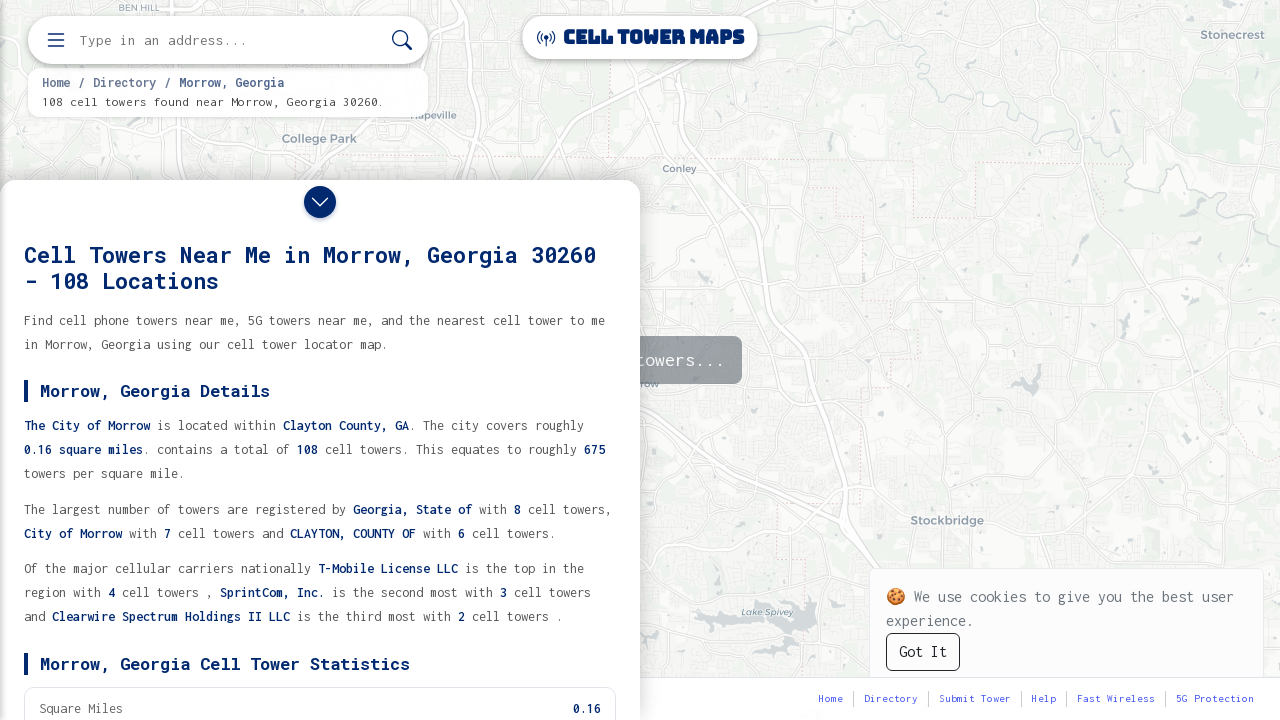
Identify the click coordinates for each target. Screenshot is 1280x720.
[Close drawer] (320, 202)
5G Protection (1215, 698)
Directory (124, 82)
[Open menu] (56, 40)
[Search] (402, 40)
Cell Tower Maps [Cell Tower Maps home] (640, 37)
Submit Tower (975, 698)
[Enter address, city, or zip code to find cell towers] (230, 40)
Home (56, 82)
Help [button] (1044, 698)
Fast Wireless (1116, 698)
